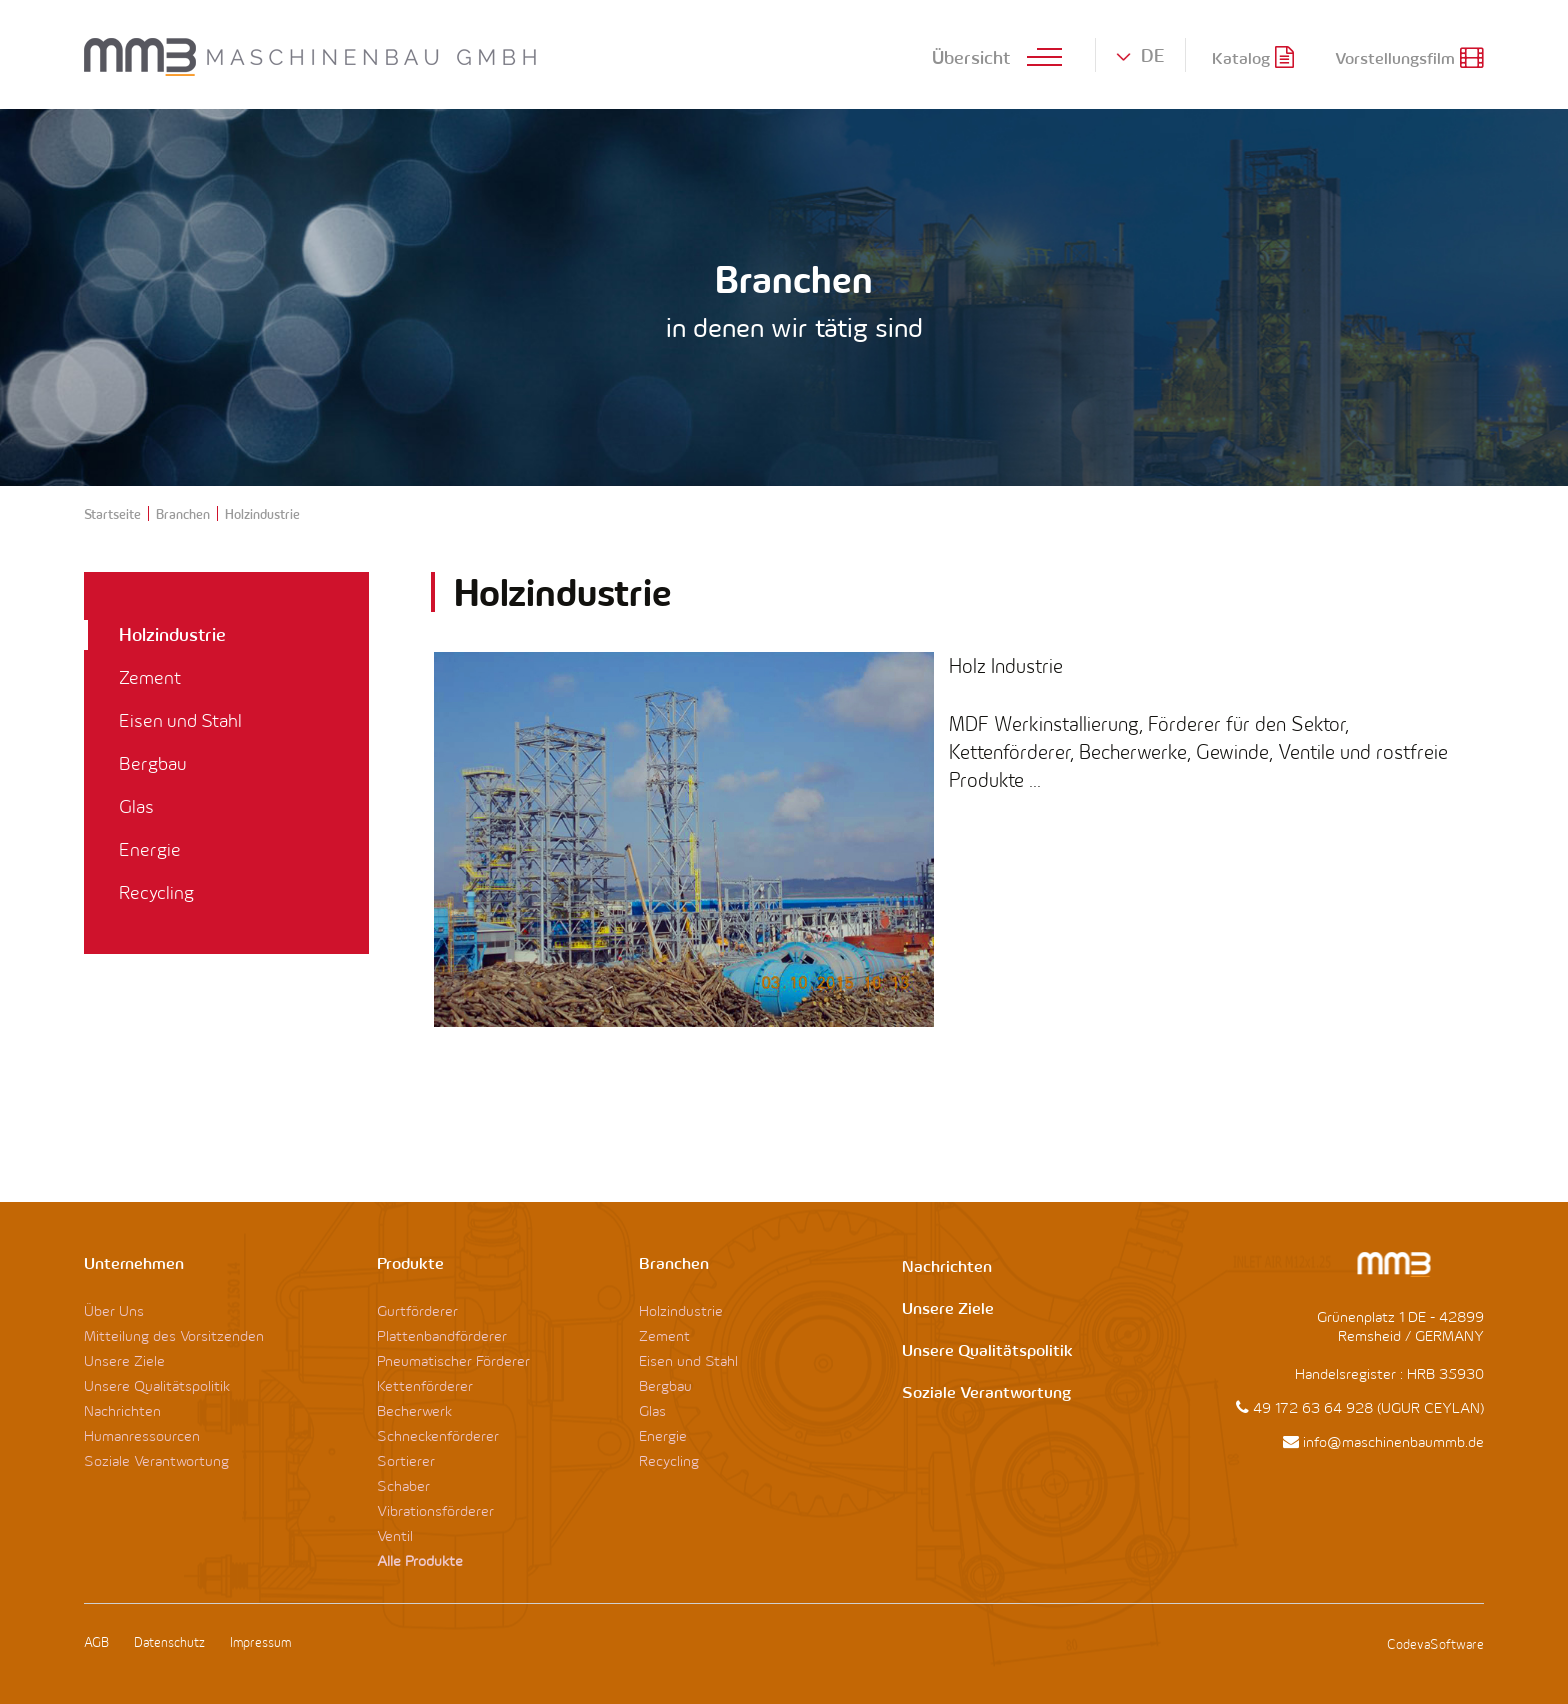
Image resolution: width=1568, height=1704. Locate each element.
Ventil (395, 1535)
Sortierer (406, 1460)
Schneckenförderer (438, 1435)
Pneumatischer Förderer (453, 1360)
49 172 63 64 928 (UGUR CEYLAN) (1368, 1407)
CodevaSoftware (1435, 1644)
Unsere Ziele (124, 1360)
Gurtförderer (417, 1310)
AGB (96, 1642)
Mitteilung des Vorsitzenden (174, 1335)
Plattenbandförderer (442, 1335)
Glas (136, 806)
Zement (150, 677)
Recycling (156, 892)
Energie (150, 849)
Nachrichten (122, 1410)
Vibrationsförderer (435, 1510)
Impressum (260, 1642)
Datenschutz (169, 1642)
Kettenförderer (425, 1385)
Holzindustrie (172, 634)
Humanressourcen (142, 1435)
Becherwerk (414, 1410)
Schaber (403, 1485)
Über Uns (114, 1310)
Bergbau (153, 763)
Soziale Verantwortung (156, 1460)
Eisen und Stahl (180, 720)
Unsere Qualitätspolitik (157, 1385)
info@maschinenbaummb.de (1393, 1441)
